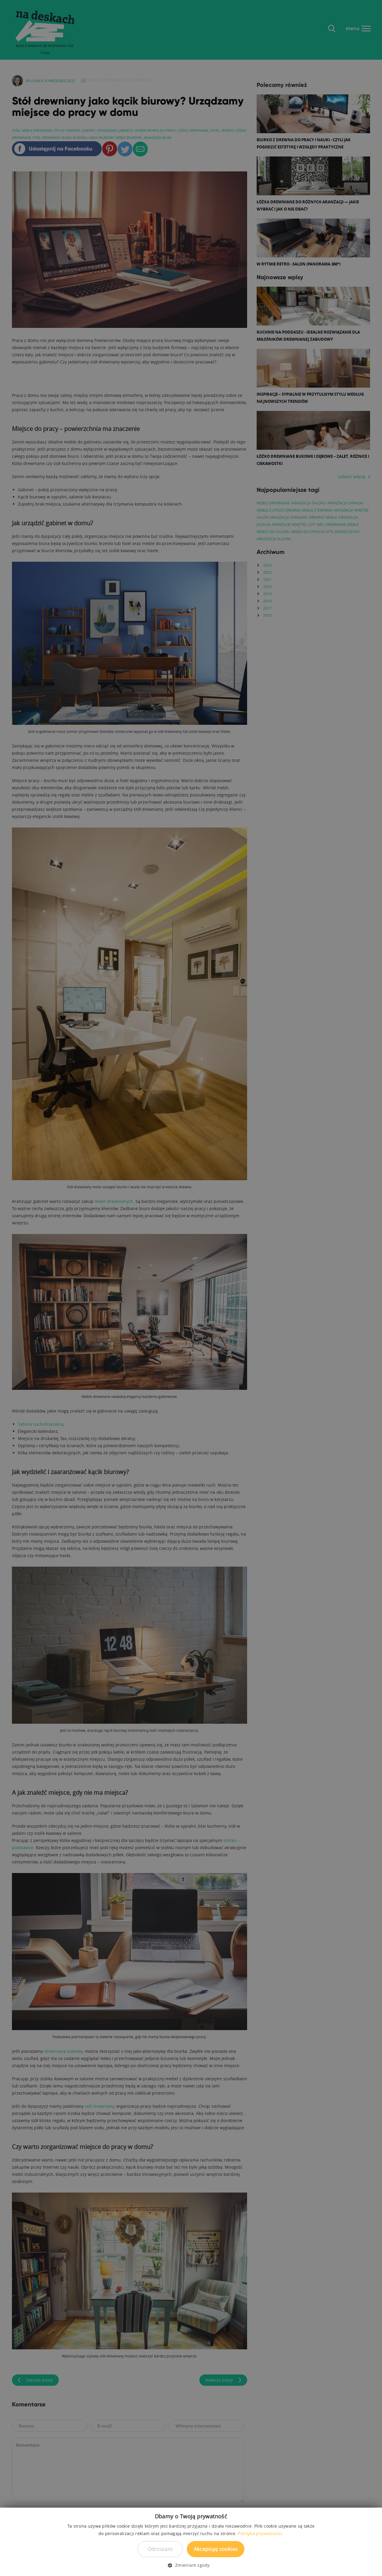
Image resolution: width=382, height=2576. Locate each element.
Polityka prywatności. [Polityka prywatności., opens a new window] (261, 2533)
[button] (191, 2565)
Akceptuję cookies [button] (216, 2549)
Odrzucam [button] (159, 2549)
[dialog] (191, 1288)
